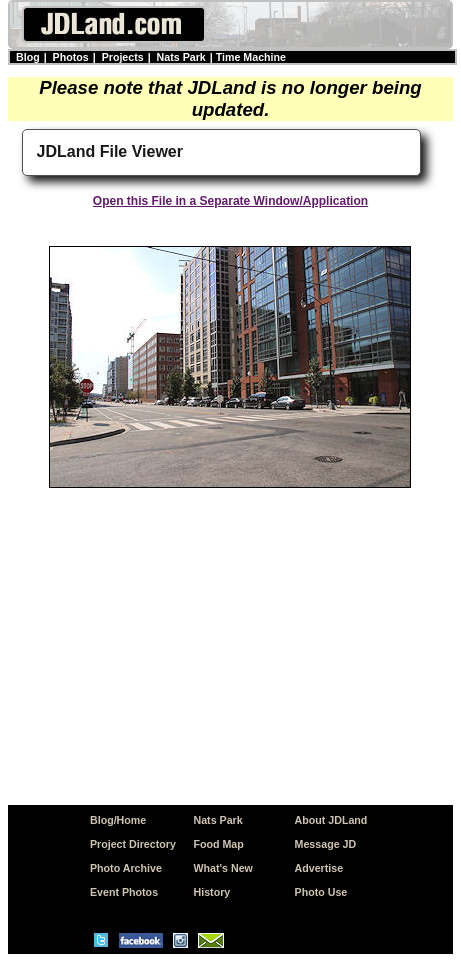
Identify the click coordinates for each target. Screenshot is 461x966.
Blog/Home (118, 820)
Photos (71, 57)
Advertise (319, 868)
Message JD (326, 844)
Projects (123, 57)
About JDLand (331, 820)
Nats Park (181, 57)
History (212, 892)
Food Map (219, 844)
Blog (28, 57)
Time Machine (251, 57)
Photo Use (321, 892)
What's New (223, 868)
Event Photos (124, 892)
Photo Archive (126, 868)
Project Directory (133, 844)
